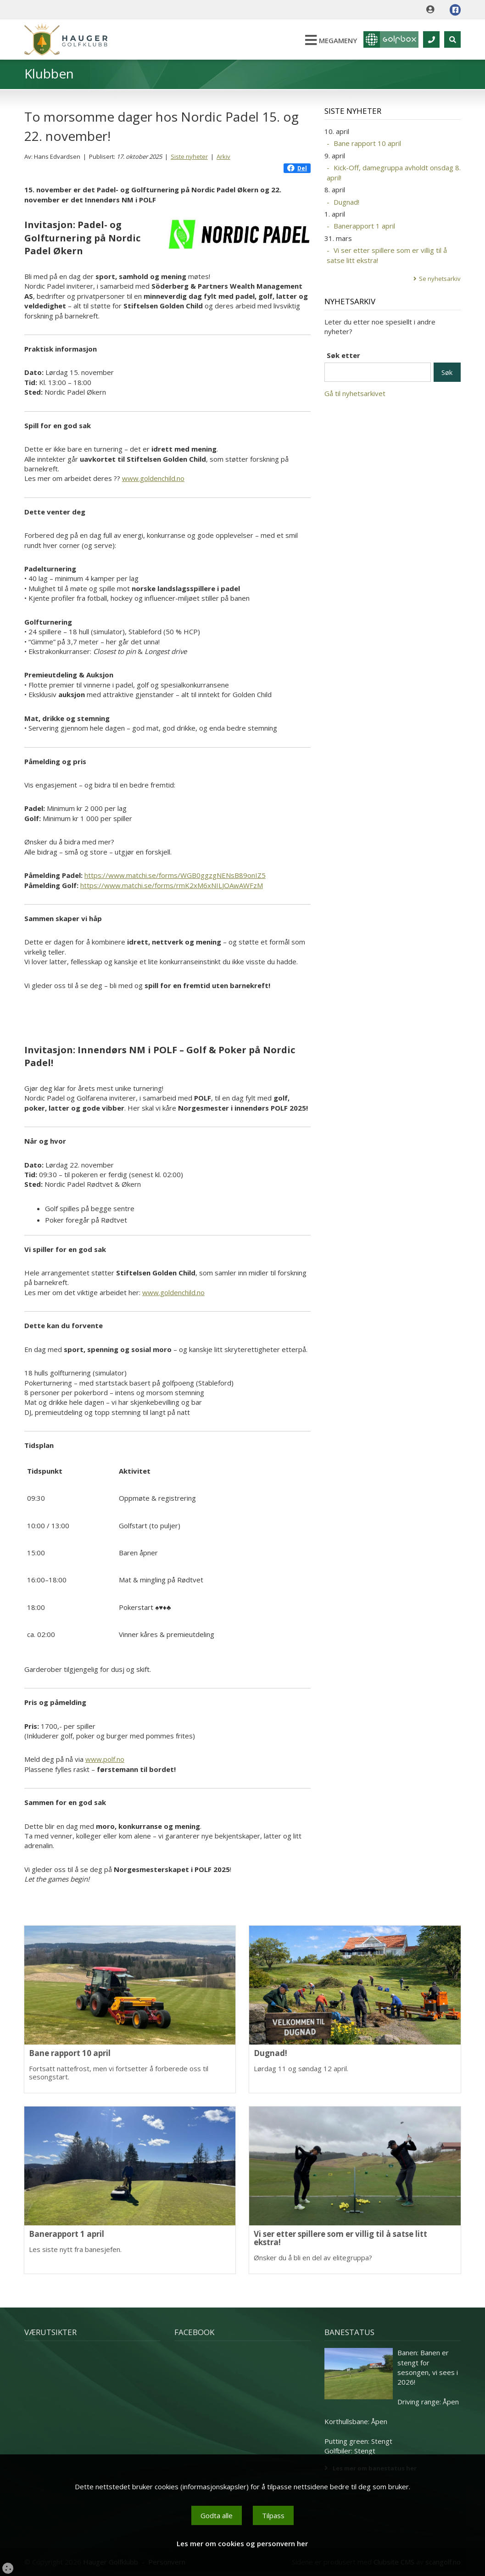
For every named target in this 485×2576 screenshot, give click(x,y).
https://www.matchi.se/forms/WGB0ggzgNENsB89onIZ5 (175, 875)
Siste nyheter (189, 156)
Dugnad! (346, 202)
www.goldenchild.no (153, 478)
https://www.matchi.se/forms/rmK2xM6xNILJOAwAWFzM (171, 885)
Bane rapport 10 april (367, 143)
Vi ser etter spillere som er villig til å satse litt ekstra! (387, 255)
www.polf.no (104, 1759)
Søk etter (343, 355)
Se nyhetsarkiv (440, 278)
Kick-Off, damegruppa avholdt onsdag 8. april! (394, 172)
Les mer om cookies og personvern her (242, 2543)
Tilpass (273, 2515)
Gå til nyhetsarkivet (354, 393)
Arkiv (223, 156)
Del (297, 168)
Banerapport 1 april (364, 225)
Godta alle (217, 2515)
